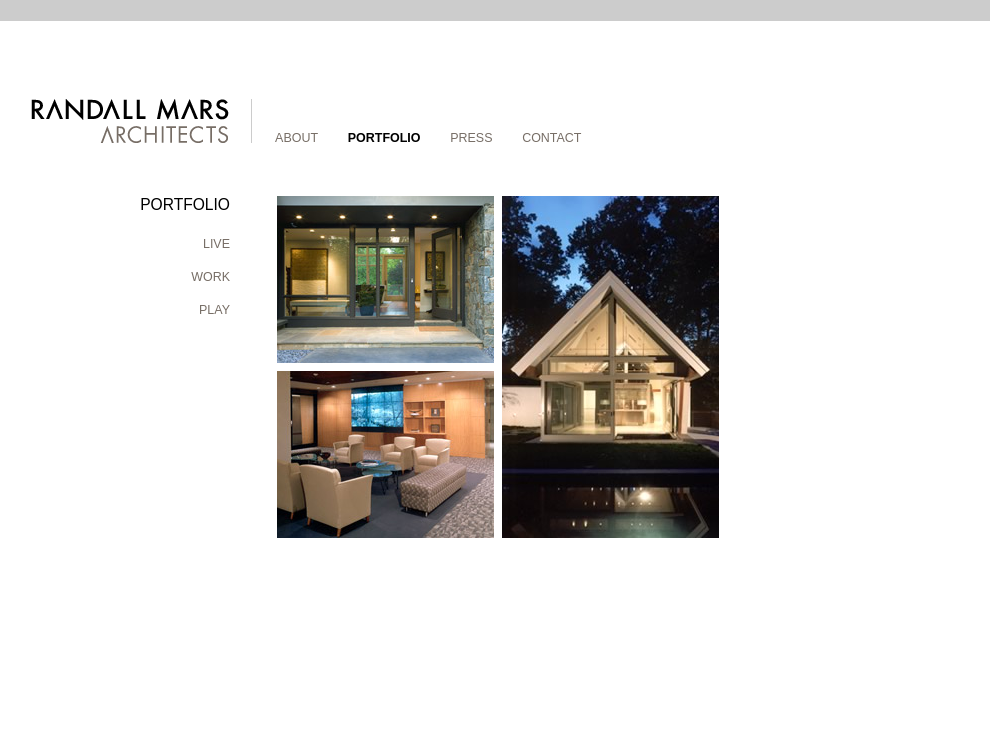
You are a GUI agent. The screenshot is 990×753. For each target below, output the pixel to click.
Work (210, 277)
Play (214, 310)
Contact (551, 138)
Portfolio (384, 138)
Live (216, 244)
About (296, 138)
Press (471, 138)
